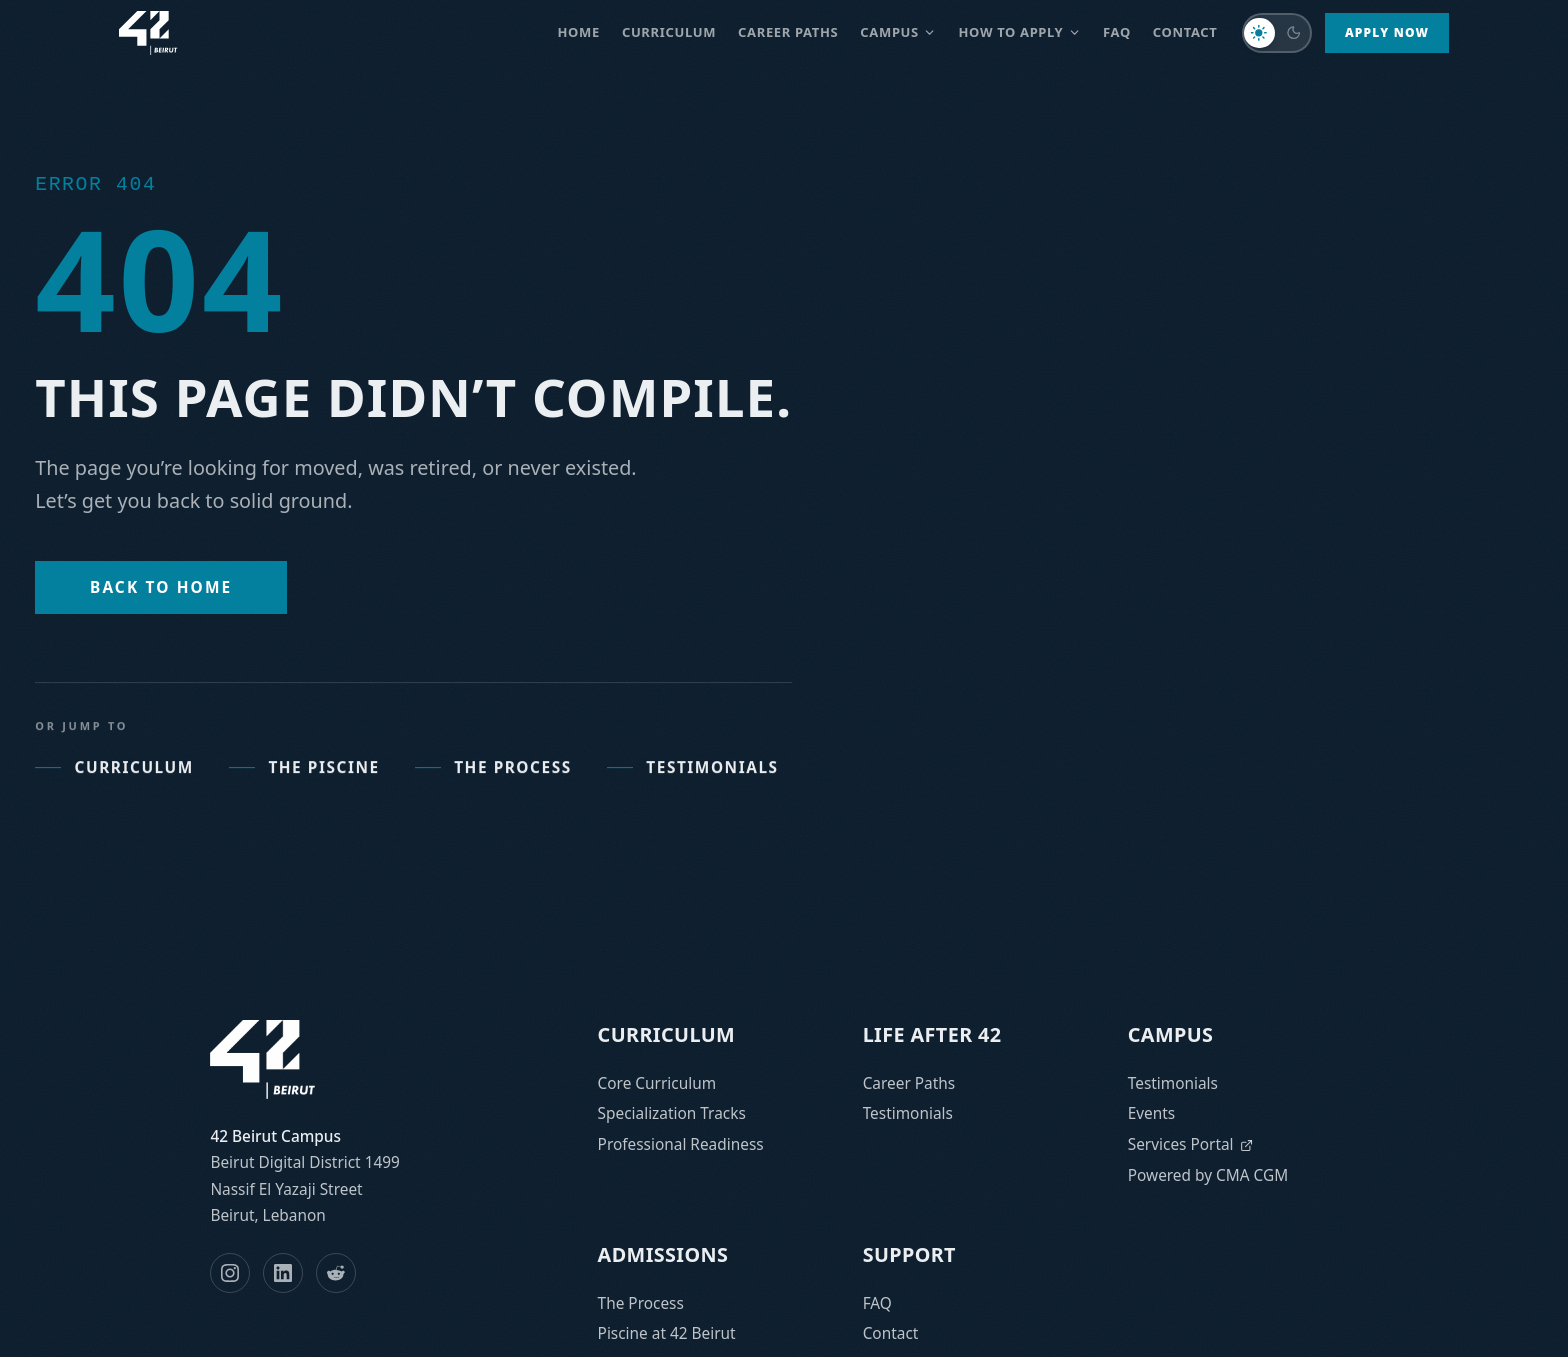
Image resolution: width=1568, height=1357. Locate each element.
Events (1152, 1113)
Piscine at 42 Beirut (667, 1333)
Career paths (788, 32)
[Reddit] (336, 1273)
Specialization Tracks (672, 1113)
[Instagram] (230, 1273)
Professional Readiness (681, 1144)
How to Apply (1020, 32)
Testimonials (693, 785)
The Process (493, 785)
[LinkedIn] (283, 1273)
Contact (1185, 32)
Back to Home (161, 587)
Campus (898, 32)
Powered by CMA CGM (1208, 1175)
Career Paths (909, 1083)
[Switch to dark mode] (1277, 33)
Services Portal (1191, 1144)
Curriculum (669, 32)
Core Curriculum (657, 1083)
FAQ (1117, 32)
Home (579, 32)
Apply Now (1387, 32)
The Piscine (304, 785)
